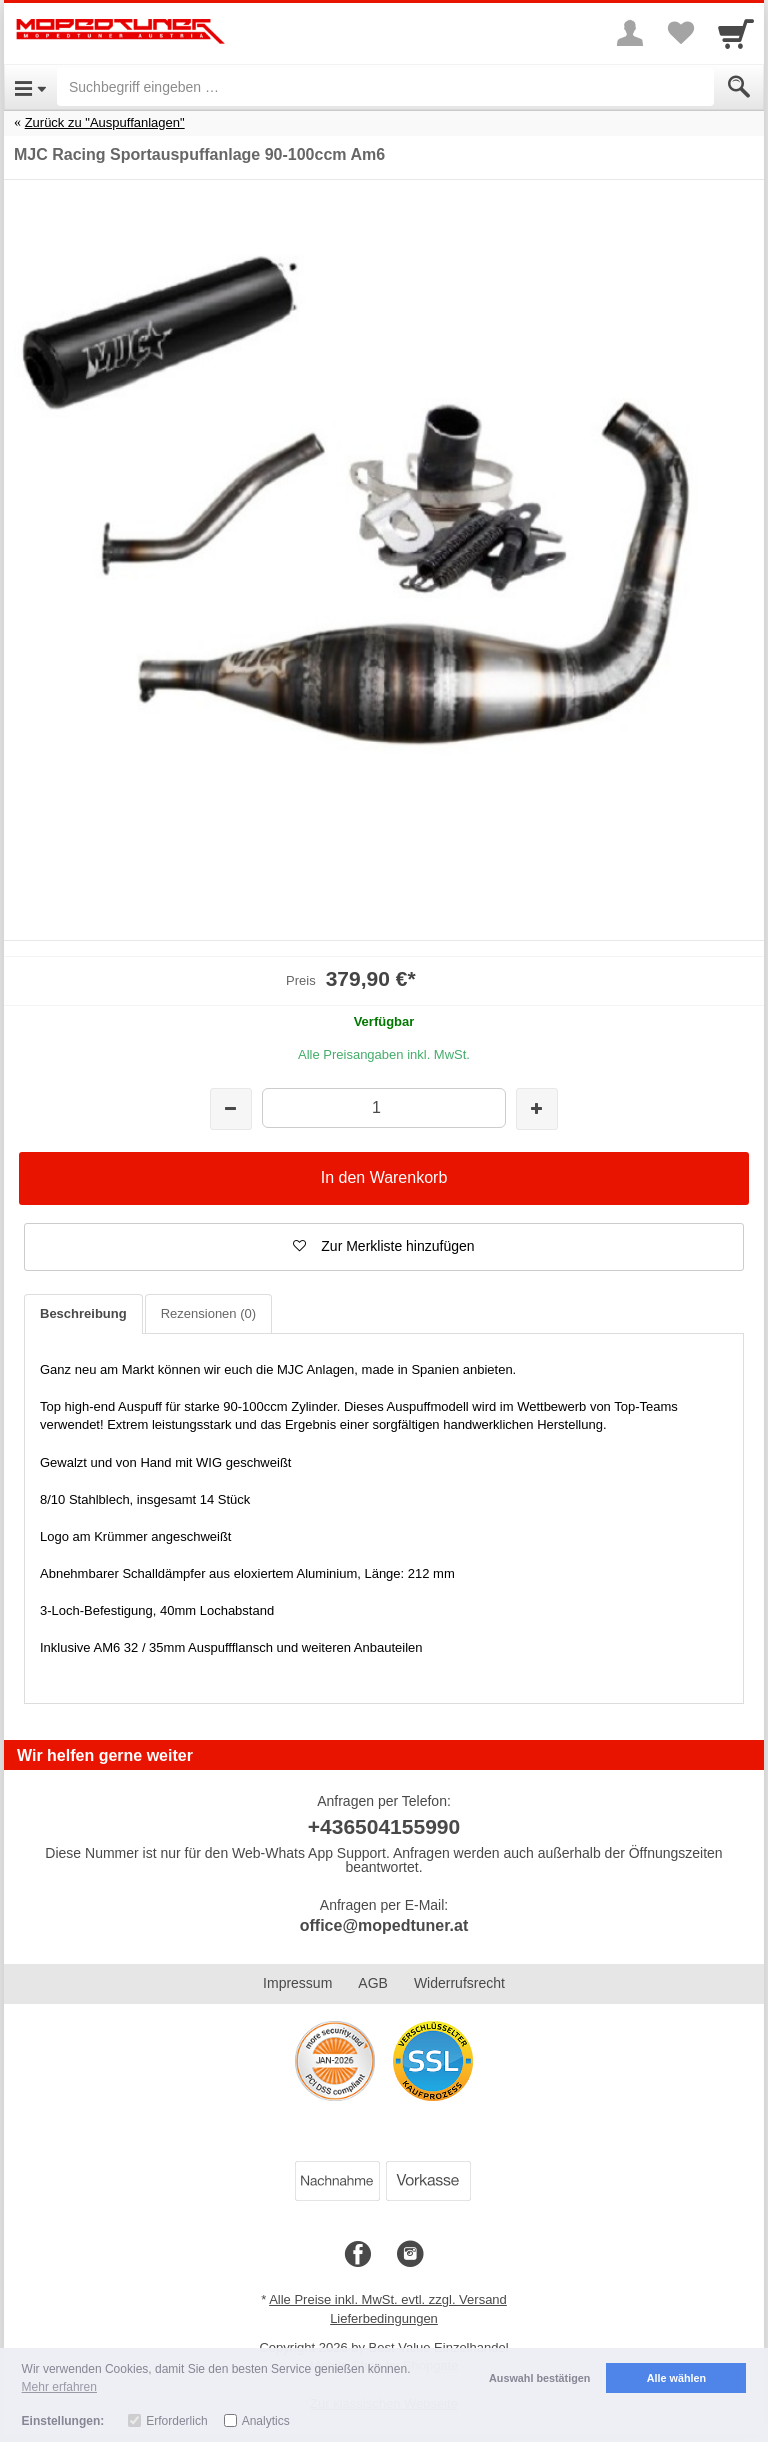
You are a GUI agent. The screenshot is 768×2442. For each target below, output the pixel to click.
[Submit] (739, 87)
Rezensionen (208, 1313)
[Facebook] (358, 2255)
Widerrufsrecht (459, 1983)
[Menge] (383, 1107)
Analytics (266, 2421)
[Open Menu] (30, 87)
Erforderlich (176, 2421)
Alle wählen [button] (676, 2378)
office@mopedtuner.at (384, 1925)
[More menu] (630, 33)
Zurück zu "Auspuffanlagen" (105, 122)
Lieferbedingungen (384, 2318)
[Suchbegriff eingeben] (385, 87)
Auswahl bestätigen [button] (539, 2378)
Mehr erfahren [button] (59, 2387)
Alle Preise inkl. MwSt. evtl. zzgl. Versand (388, 2299)
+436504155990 (384, 1826)
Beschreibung (83, 1313)
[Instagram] (410, 2255)
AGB (373, 1983)
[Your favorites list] (680, 33)
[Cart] (736, 33)
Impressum (297, 1983)
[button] (384, 1247)
